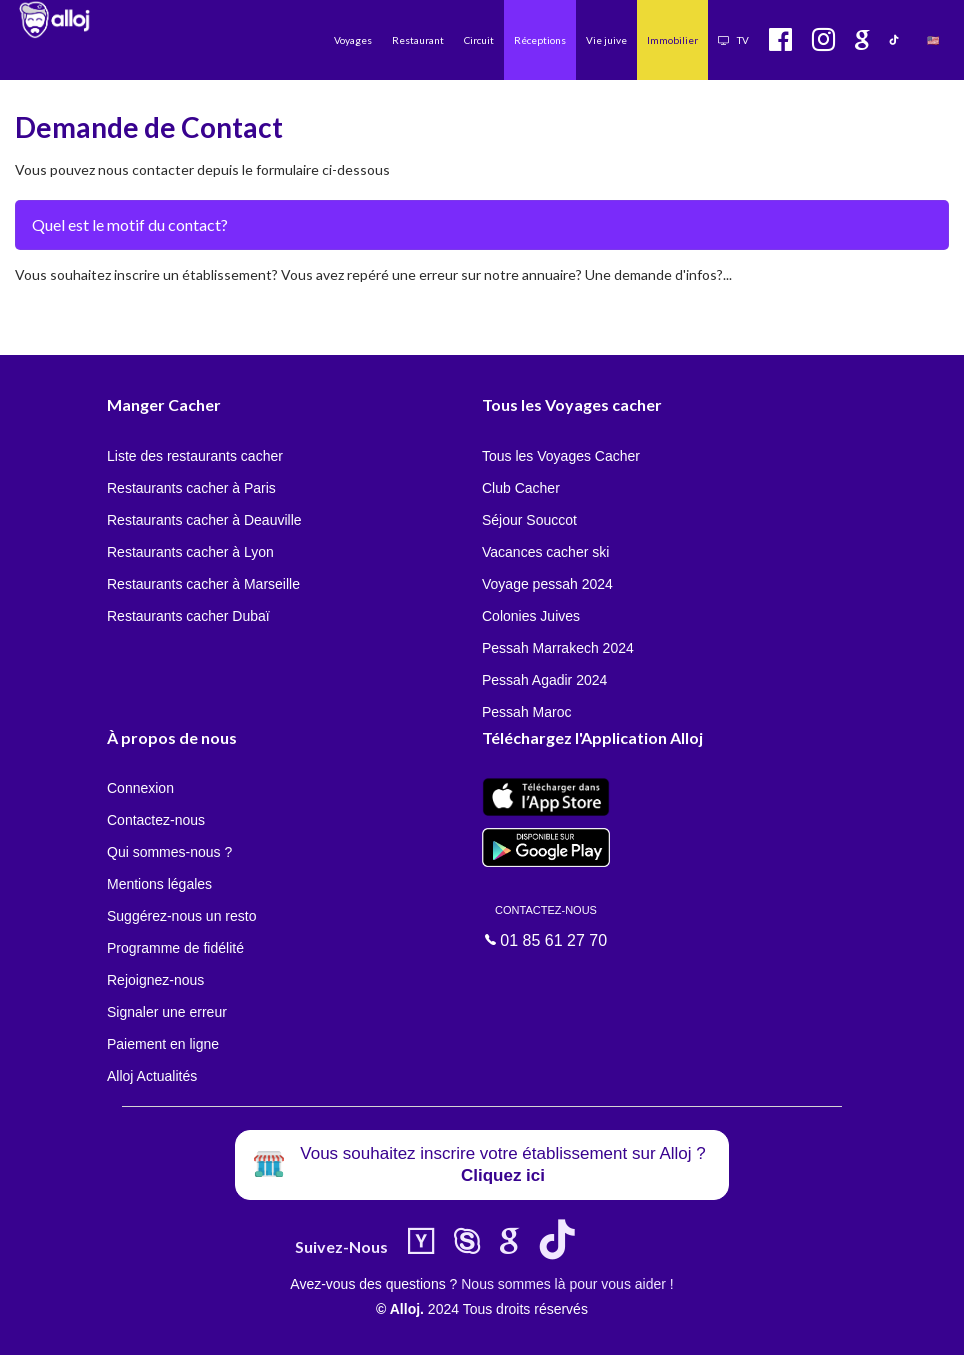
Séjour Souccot (529, 520)
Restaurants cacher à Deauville (204, 520)
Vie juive (606, 40)
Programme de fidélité (175, 948)
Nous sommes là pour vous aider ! (567, 1284)
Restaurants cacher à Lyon (190, 552)
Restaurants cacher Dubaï (188, 616)
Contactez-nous (156, 820)
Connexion (140, 788)
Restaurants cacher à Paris (191, 488)
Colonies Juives (531, 616)
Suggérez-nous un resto (181, 916)
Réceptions (540, 40)
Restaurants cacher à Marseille (203, 584)
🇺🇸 (933, 40)
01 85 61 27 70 (546, 925)
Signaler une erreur (167, 1012)
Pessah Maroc (526, 712)
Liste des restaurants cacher (195, 456)
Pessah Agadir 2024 (544, 680)
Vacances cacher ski (545, 552)
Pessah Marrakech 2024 (558, 648)
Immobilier (672, 40)
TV (733, 40)
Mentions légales (159, 884)
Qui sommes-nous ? (169, 852)
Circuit (479, 40)
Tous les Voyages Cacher (561, 456)
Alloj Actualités (152, 1076)
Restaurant (418, 40)
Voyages (353, 40)
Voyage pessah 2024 (547, 584)
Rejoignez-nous (155, 980)
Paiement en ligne (163, 1044)
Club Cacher (521, 488)
